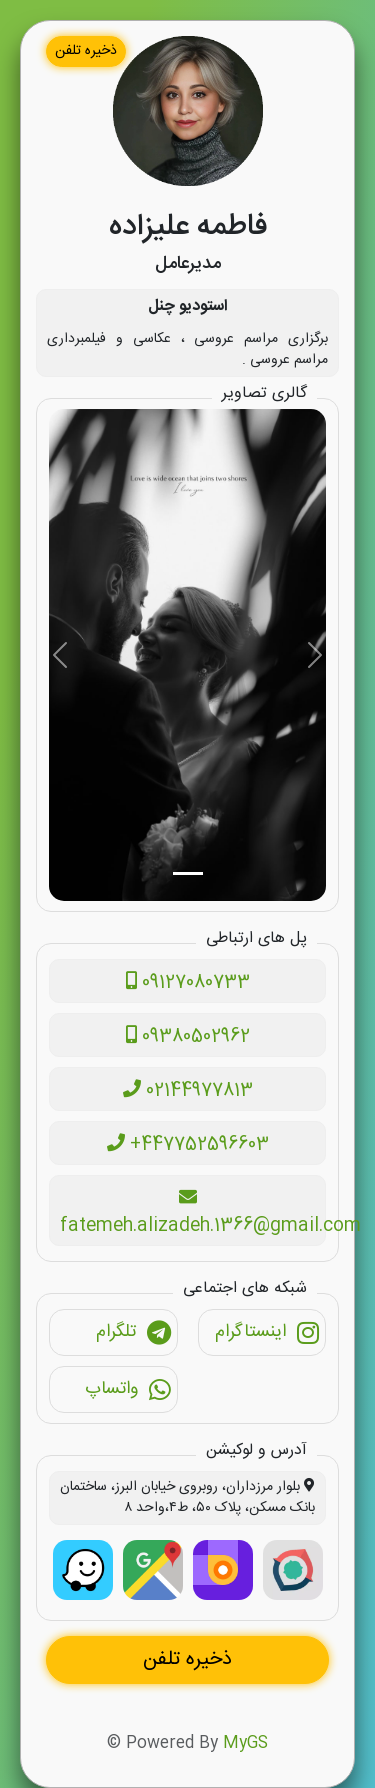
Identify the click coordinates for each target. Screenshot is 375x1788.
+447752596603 (188, 1145)
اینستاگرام (267, 1335)
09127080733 (188, 983)
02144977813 (188, 1091)
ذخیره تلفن (86, 51)
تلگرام (134, 1335)
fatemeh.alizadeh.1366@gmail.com (193, 1214)
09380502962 (188, 1037)
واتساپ (128, 1392)
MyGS (245, 1743)
